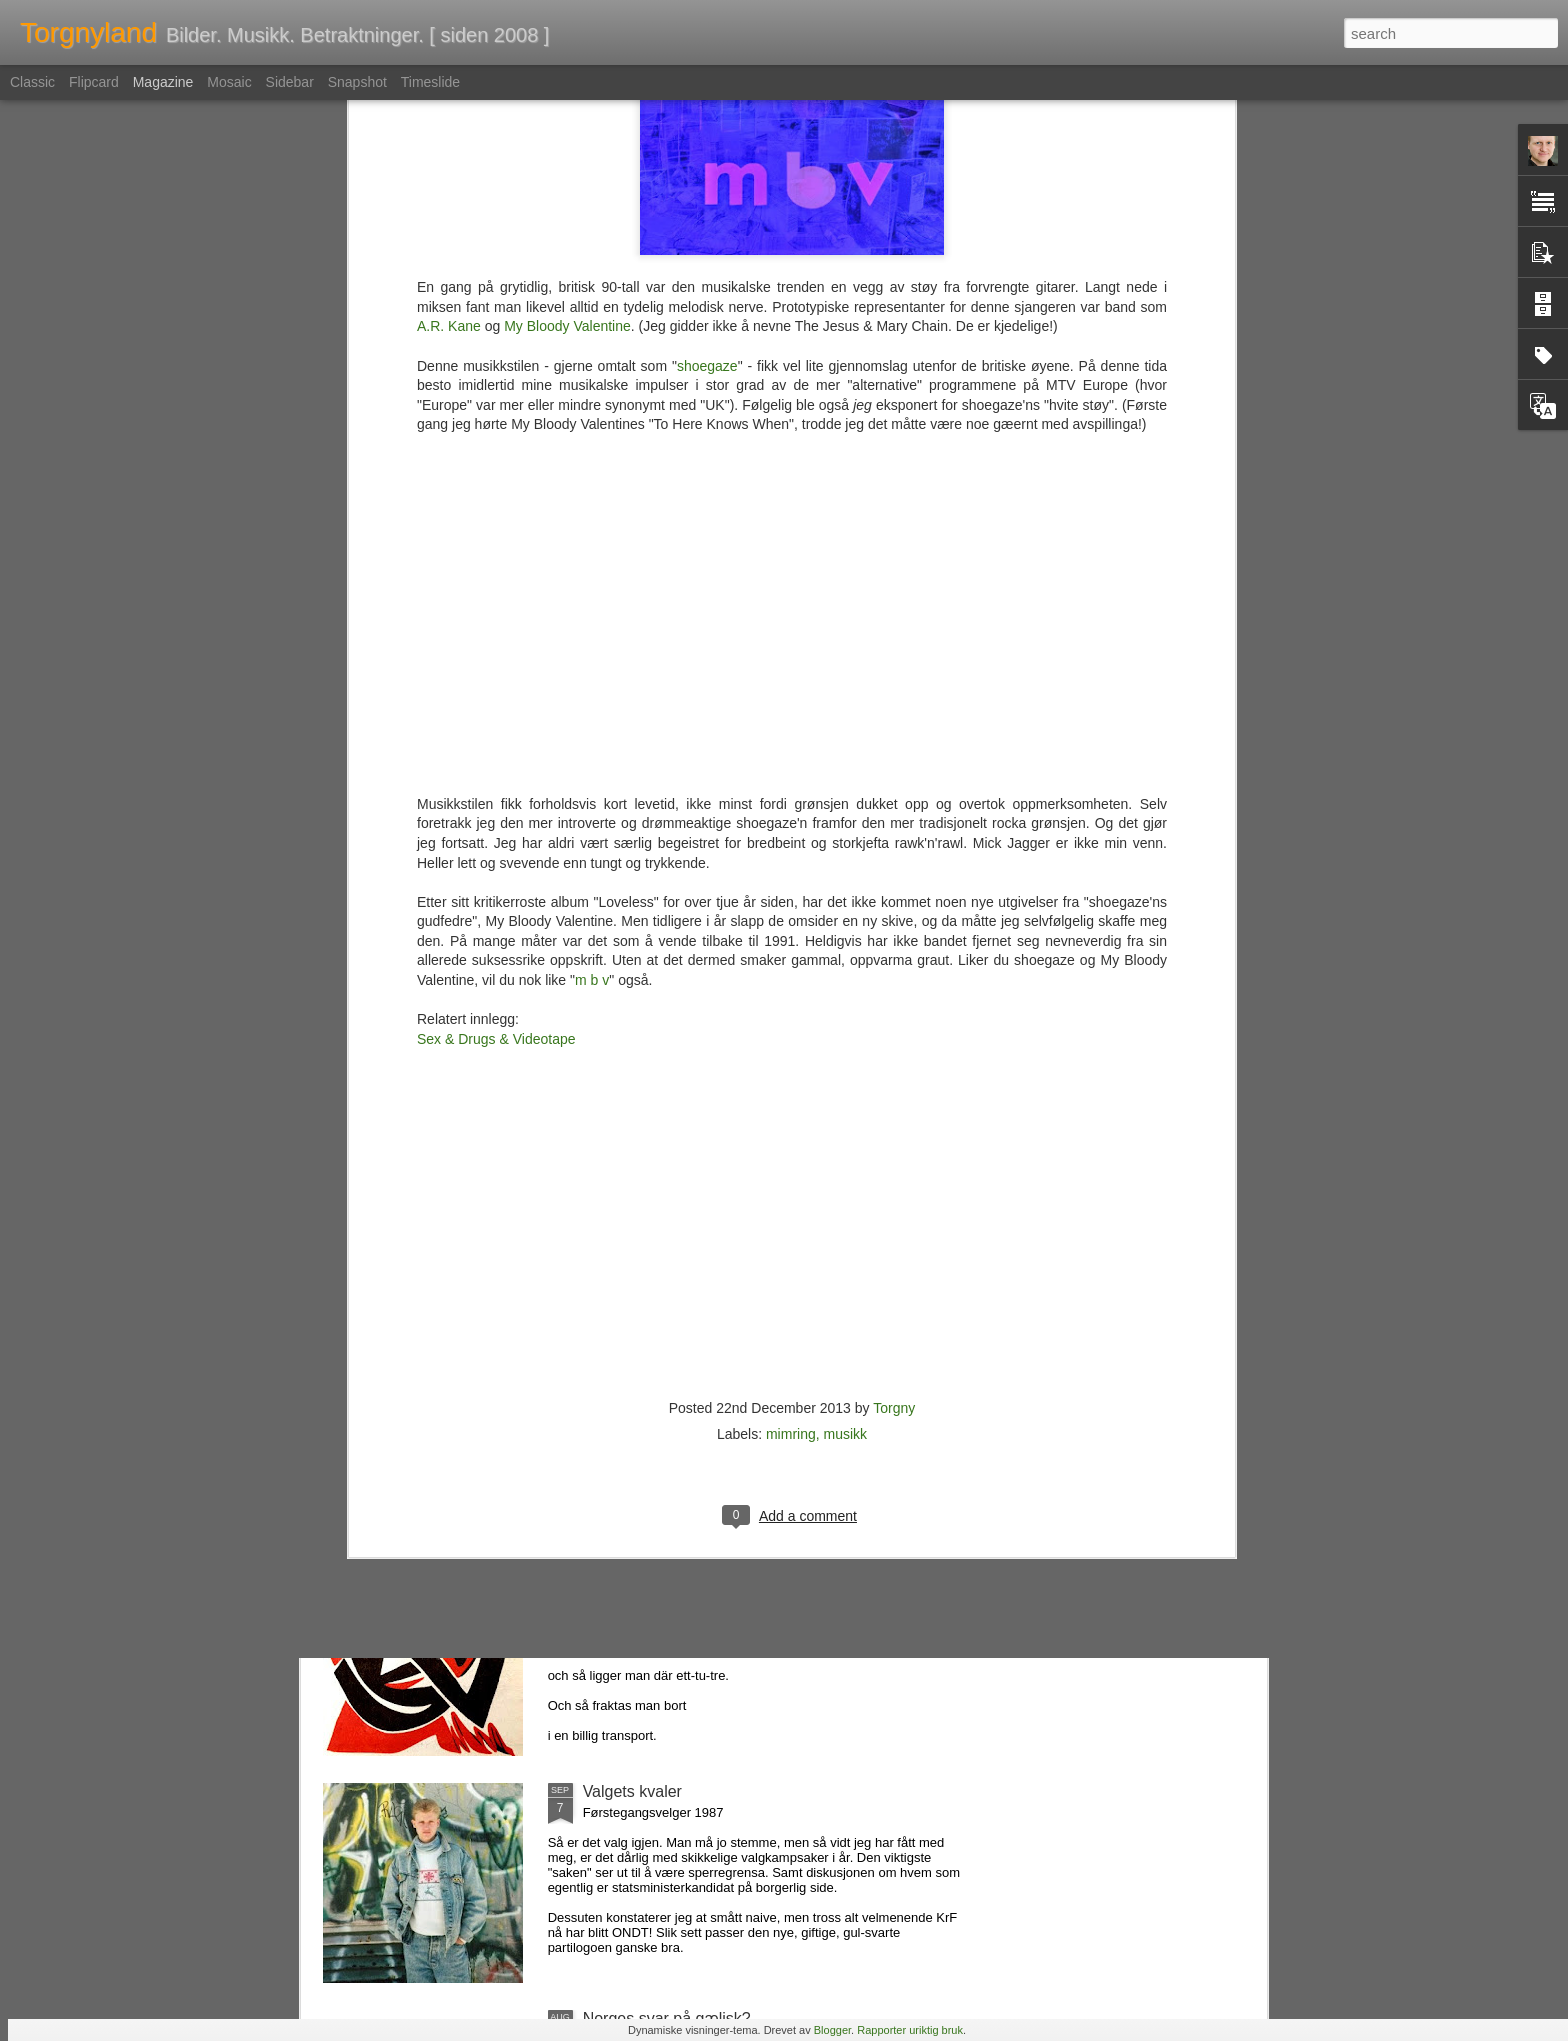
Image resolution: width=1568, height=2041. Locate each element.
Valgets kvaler (632, 1791)
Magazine (163, 82)
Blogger (832, 2030)
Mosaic (229, 82)
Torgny (894, 963)
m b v (592, 535)
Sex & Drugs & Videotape (496, 594)
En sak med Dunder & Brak (680, 1110)
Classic (32, 82)
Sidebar (290, 82)
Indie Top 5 (622, 1337)
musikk (846, 989)
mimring (791, 989)
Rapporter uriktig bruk (910, 2030)
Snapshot (357, 82)
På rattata (617, 1564)
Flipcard (94, 82)
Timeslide (430, 82)
